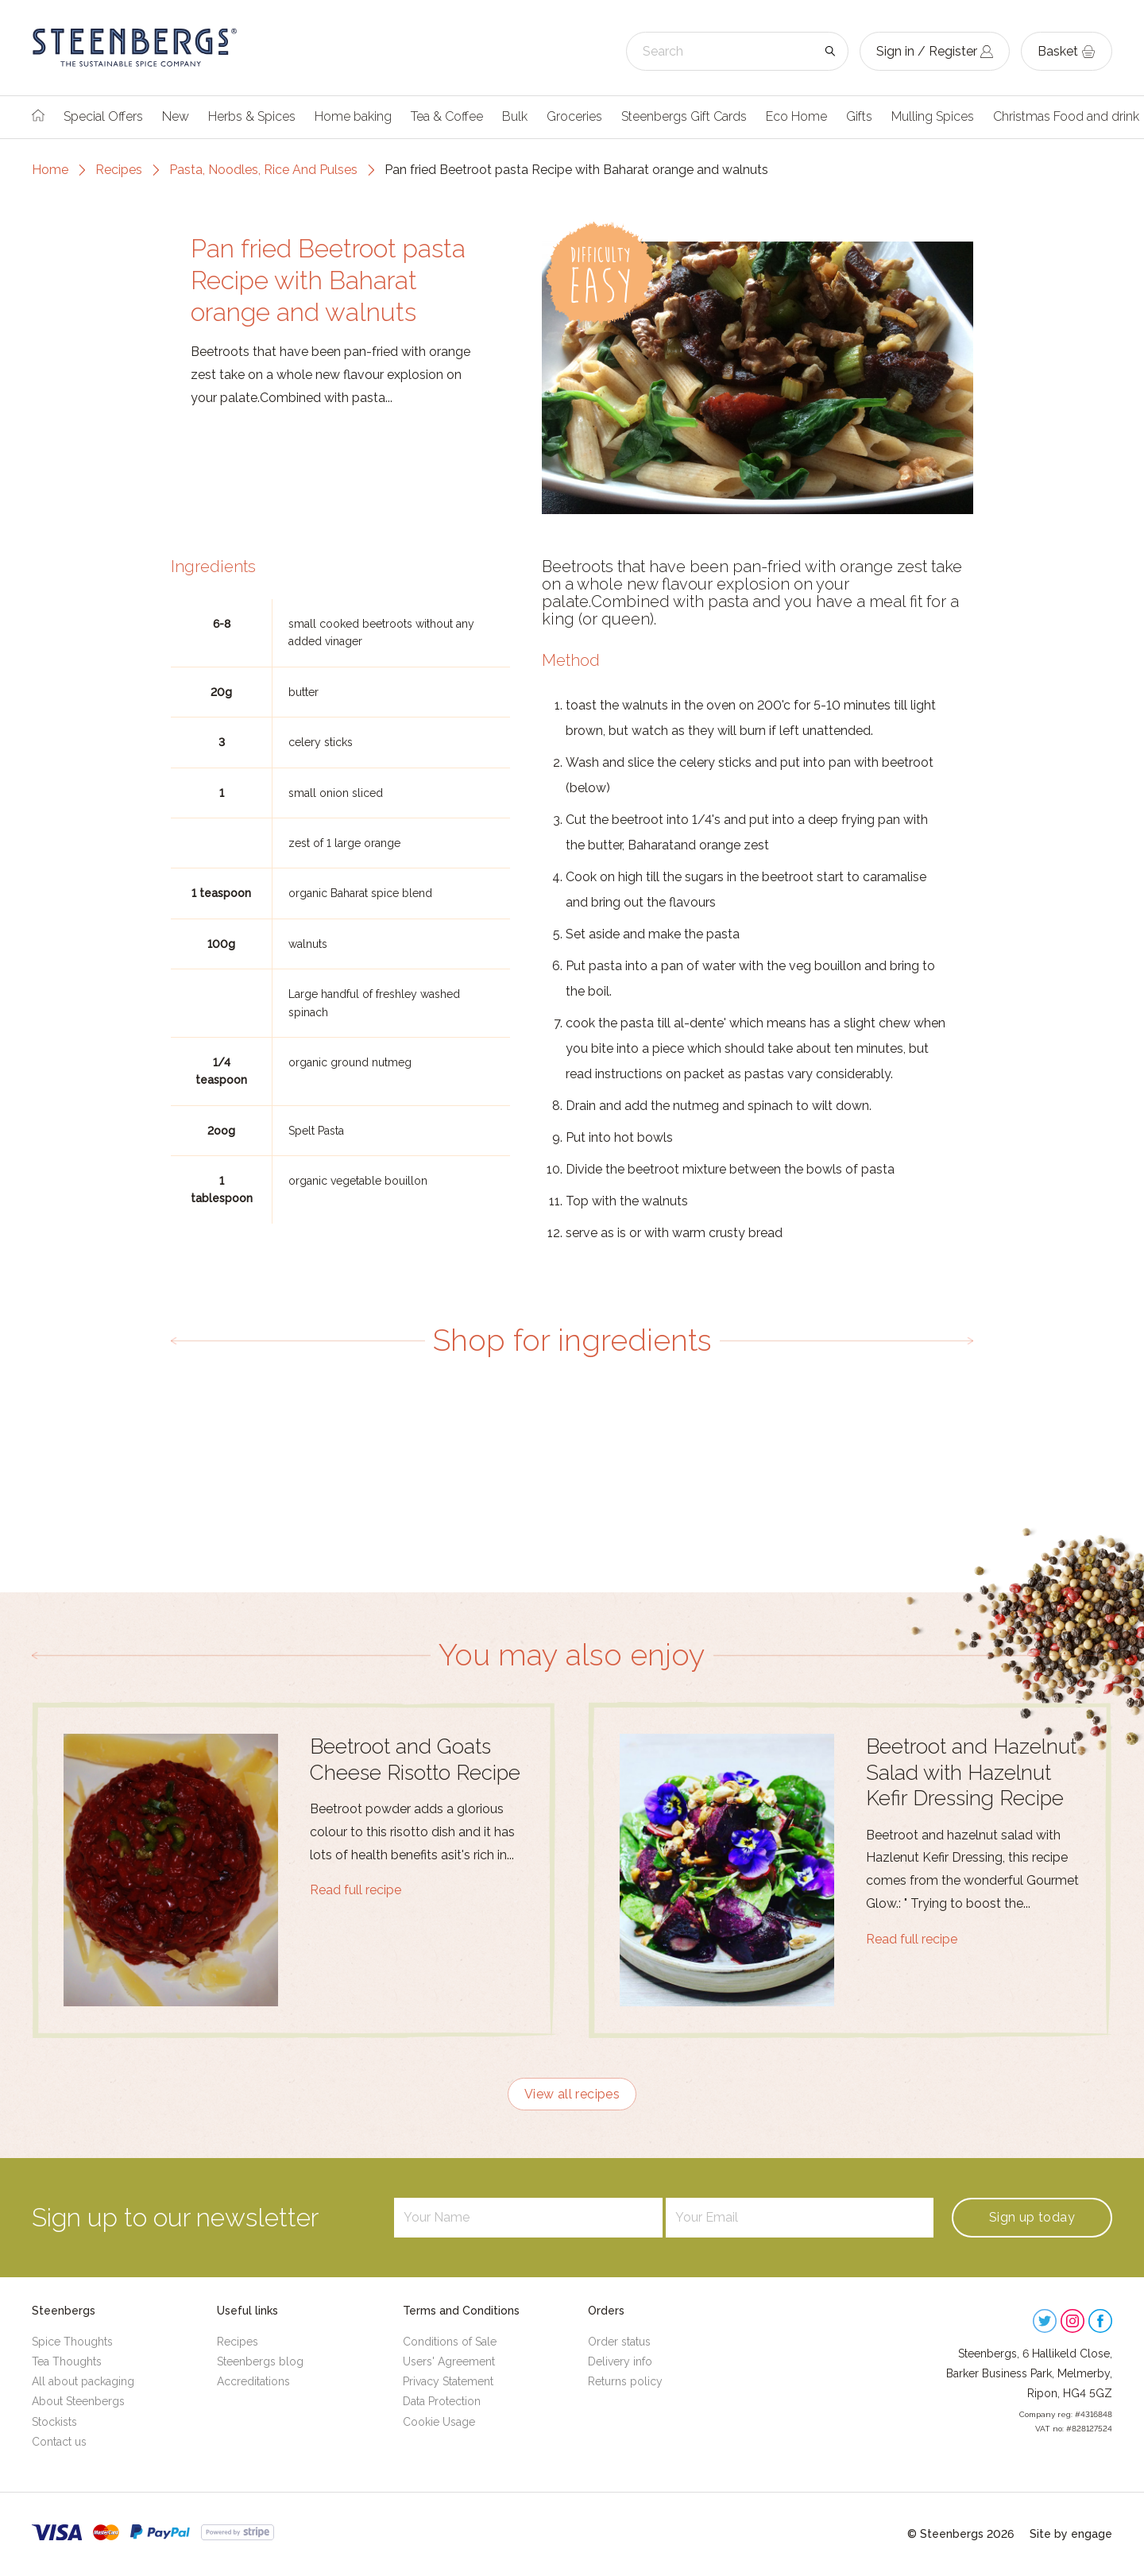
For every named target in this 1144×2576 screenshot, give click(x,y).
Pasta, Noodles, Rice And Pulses (263, 169)
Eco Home (796, 116)
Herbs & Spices (252, 116)
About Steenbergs (78, 2401)
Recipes (118, 169)
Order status (619, 2341)
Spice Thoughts (72, 2341)
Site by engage (1071, 2534)
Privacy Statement (448, 2381)
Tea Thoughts (67, 2361)
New (175, 116)
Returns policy (625, 2381)
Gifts (859, 116)
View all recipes (572, 2094)
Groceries (574, 116)
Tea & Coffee (447, 116)
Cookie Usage (439, 2421)
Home (50, 169)
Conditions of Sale (450, 2341)
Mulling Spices (932, 116)
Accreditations (253, 2381)
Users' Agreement (449, 2361)
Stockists (54, 2421)
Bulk (515, 116)
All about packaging (83, 2381)
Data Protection (442, 2401)
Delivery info (620, 2361)
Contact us (59, 2441)
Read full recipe (355, 1889)
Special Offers (103, 116)
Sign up (1032, 2217)
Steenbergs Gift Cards (684, 116)
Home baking (353, 116)
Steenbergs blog (260, 2361)
